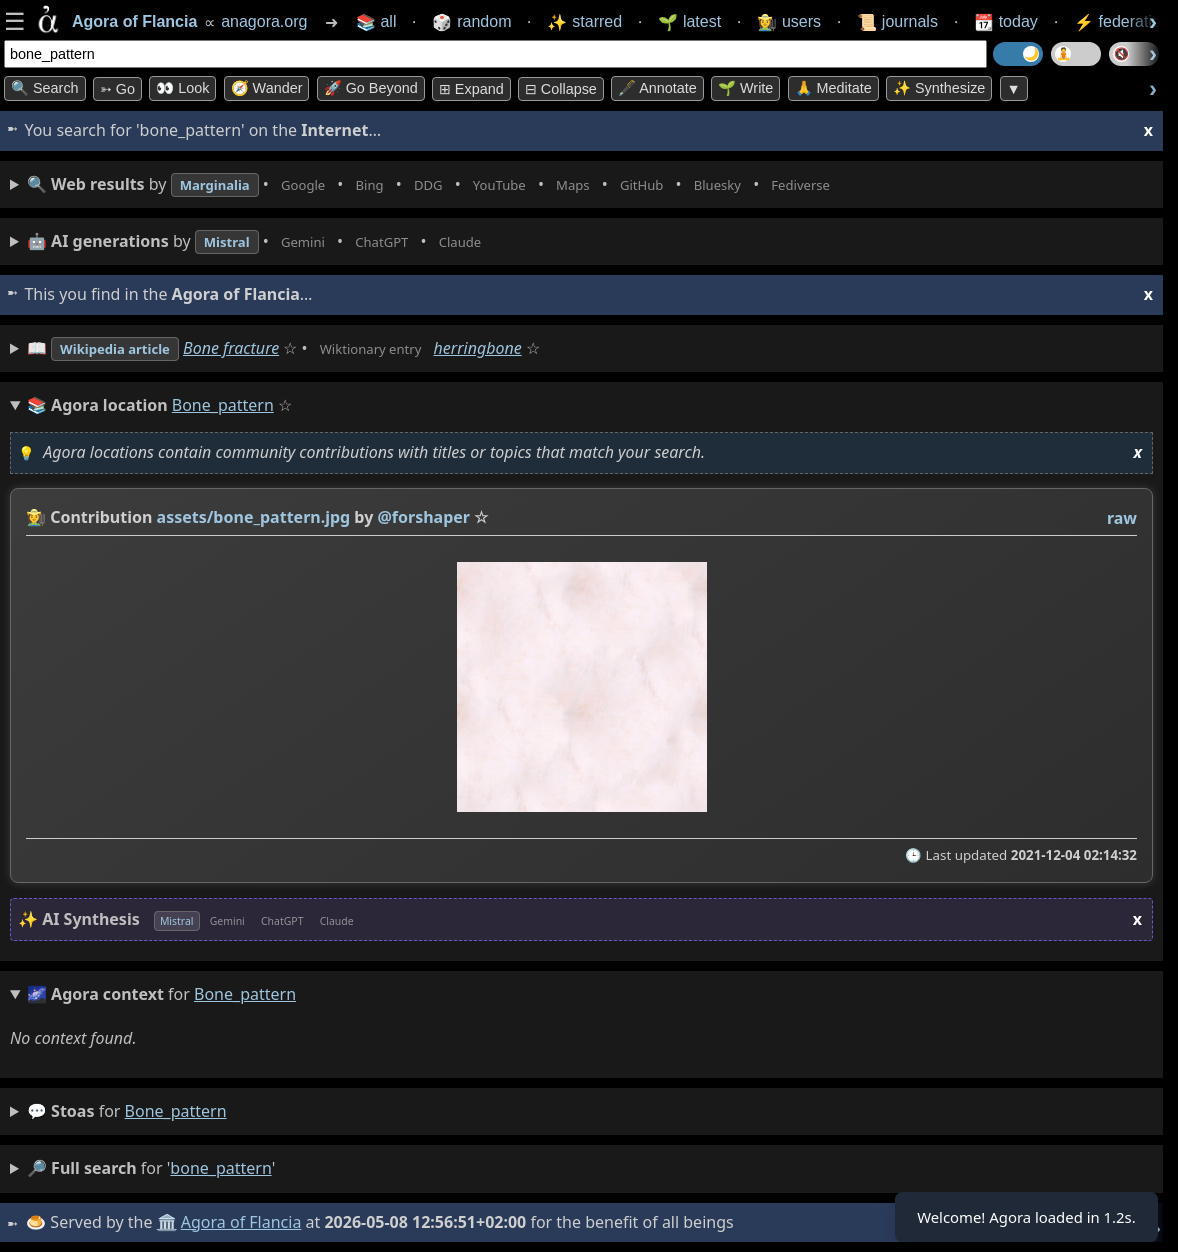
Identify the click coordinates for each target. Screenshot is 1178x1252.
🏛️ (169, 1222)
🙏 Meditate (833, 88)
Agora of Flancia (244, 1222)
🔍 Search (45, 88)
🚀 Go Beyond (371, 88)
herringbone (525, 348)
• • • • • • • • (478, 184)
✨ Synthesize (939, 88)
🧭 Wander (267, 88)
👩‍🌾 (36, 517)
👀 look (182, 88)
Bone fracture (256, 348)
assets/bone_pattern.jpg (254, 517)
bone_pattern (176, 1111)
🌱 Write (745, 88)
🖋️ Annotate (657, 88)
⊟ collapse (561, 89)
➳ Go (117, 89)
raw (1122, 518)
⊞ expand (471, 89)
